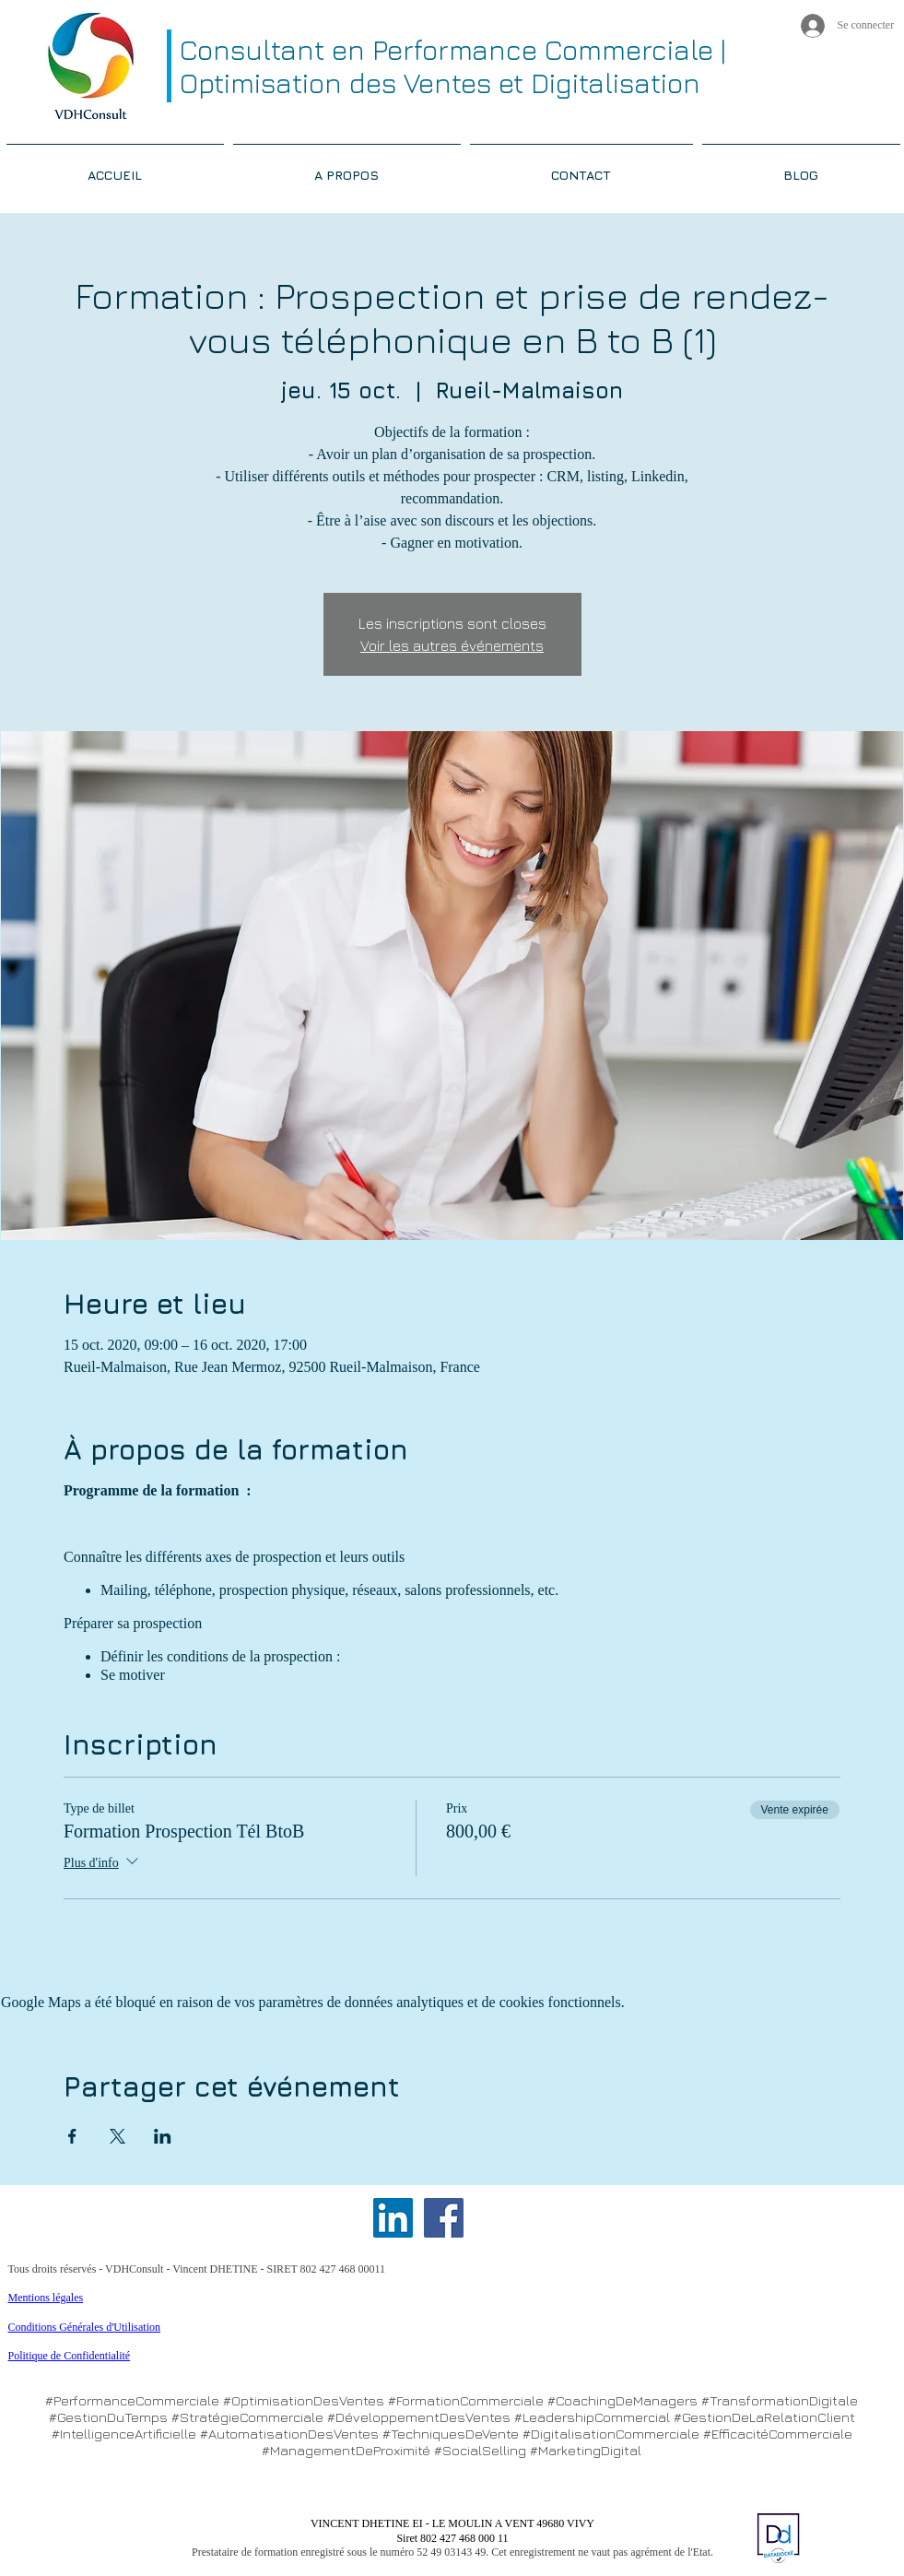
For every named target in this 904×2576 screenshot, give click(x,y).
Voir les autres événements (452, 645)
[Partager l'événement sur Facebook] (72, 2136)
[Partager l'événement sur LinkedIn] (162, 2136)
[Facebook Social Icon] (444, 2218)
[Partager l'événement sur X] (117, 2136)
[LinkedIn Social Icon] (393, 2218)
